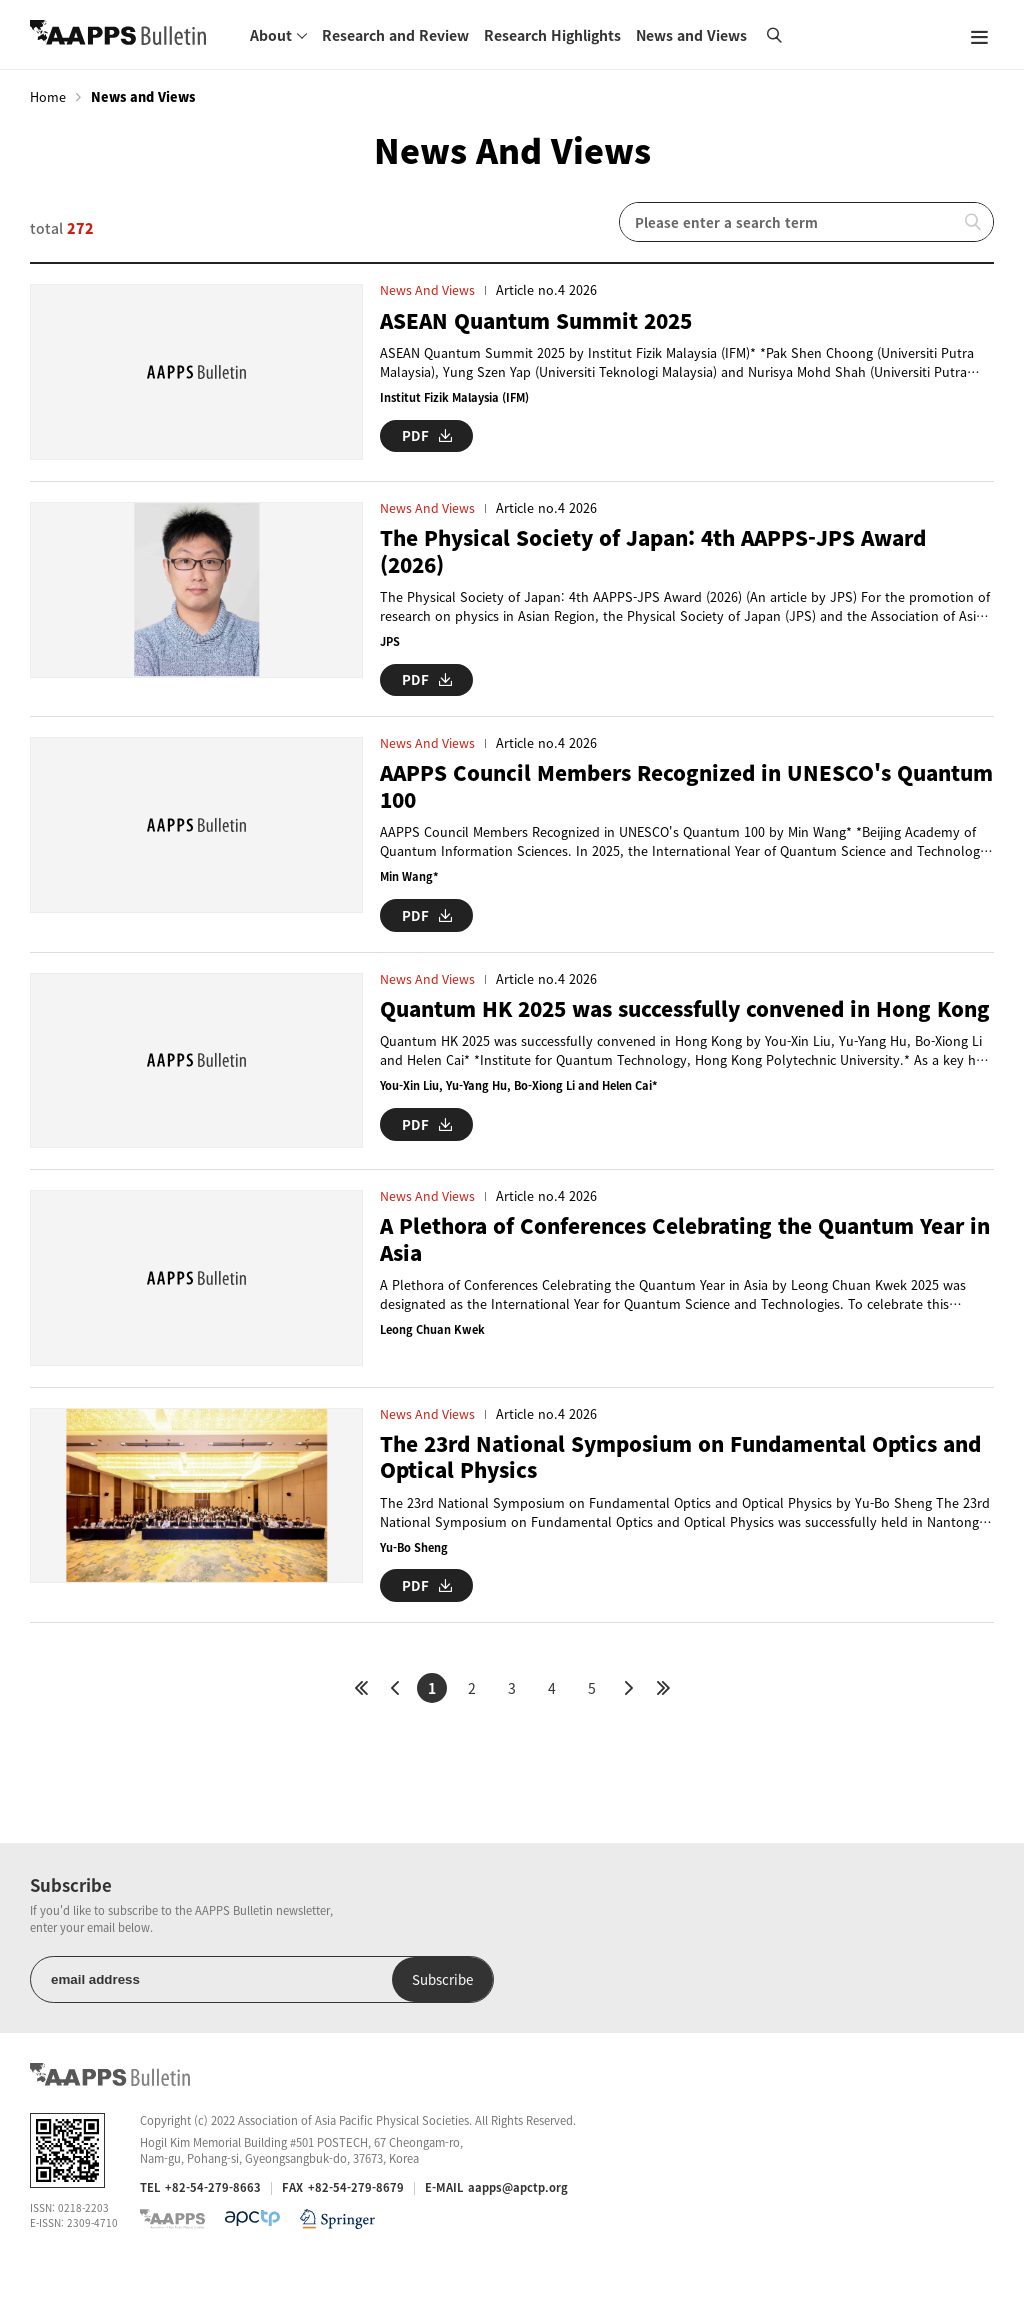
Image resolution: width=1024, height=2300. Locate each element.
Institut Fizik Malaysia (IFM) (458, 397)
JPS (390, 650)
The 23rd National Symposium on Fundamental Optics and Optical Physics (672, 1492)
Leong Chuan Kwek (433, 1356)
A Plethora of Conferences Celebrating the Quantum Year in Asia (687, 1266)
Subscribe (378, 2013)
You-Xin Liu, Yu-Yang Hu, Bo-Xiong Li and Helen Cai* (522, 1121)
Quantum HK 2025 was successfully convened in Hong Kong (670, 1030)
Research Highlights (552, 35)
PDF (427, 434)
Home (48, 97)
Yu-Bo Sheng (415, 1582)
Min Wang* (410, 886)
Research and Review (395, 35)
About (271, 35)
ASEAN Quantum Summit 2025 (543, 320)
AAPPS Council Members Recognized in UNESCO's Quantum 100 (644, 795)
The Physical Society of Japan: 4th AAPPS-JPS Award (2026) (663, 560)
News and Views (691, 35)
